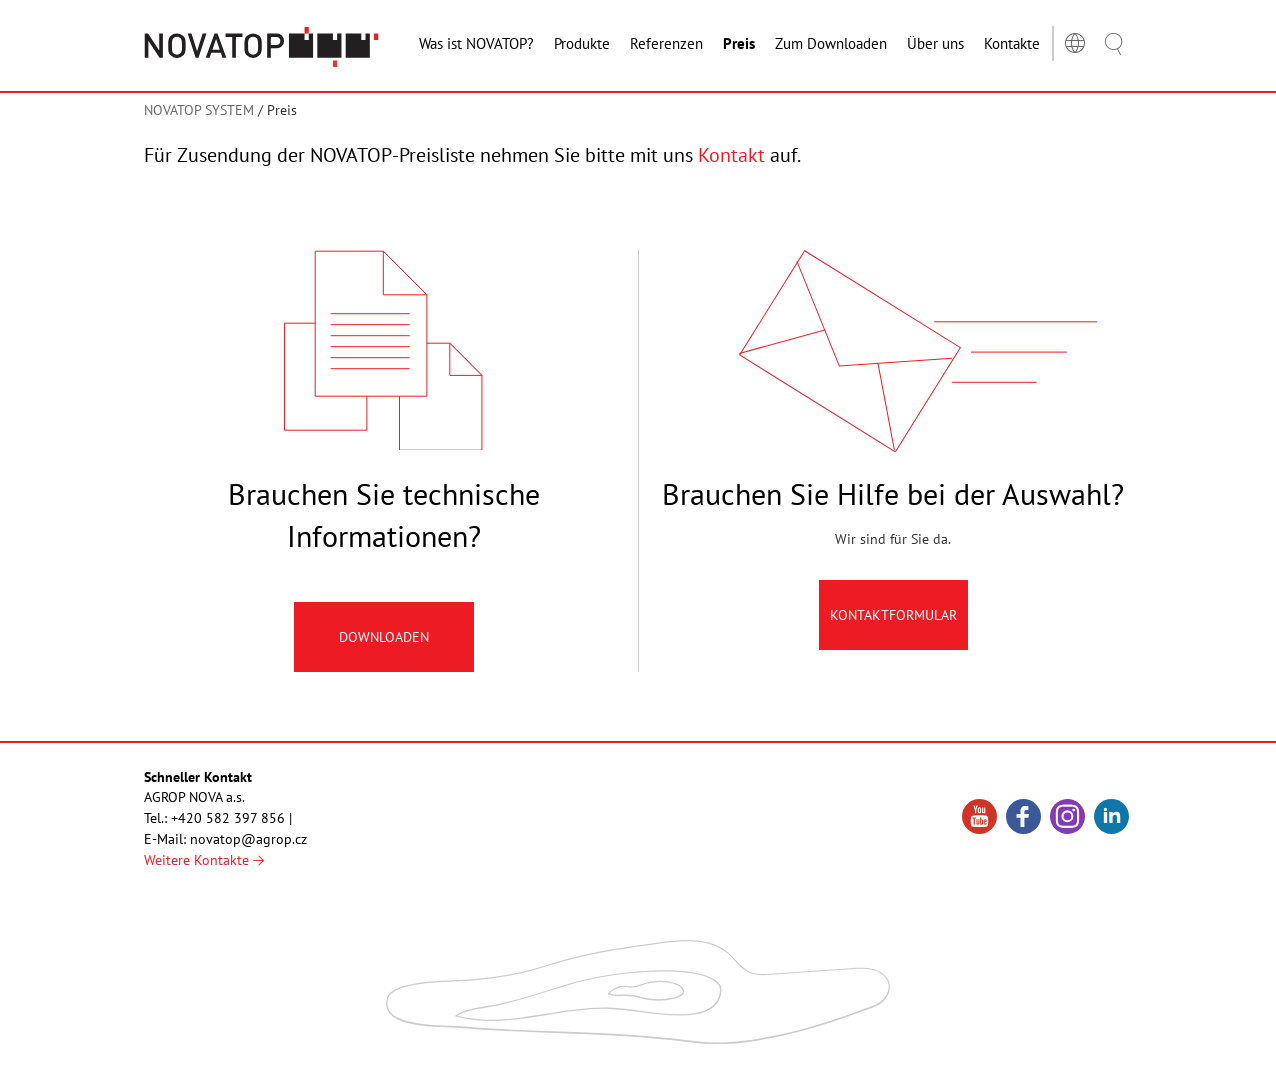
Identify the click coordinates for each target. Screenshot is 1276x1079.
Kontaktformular (893, 615)
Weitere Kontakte (204, 860)
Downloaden (384, 637)
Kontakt (731, 155)
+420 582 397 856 (228, 818)
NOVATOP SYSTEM (199, 110)
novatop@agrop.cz (248, 839)
